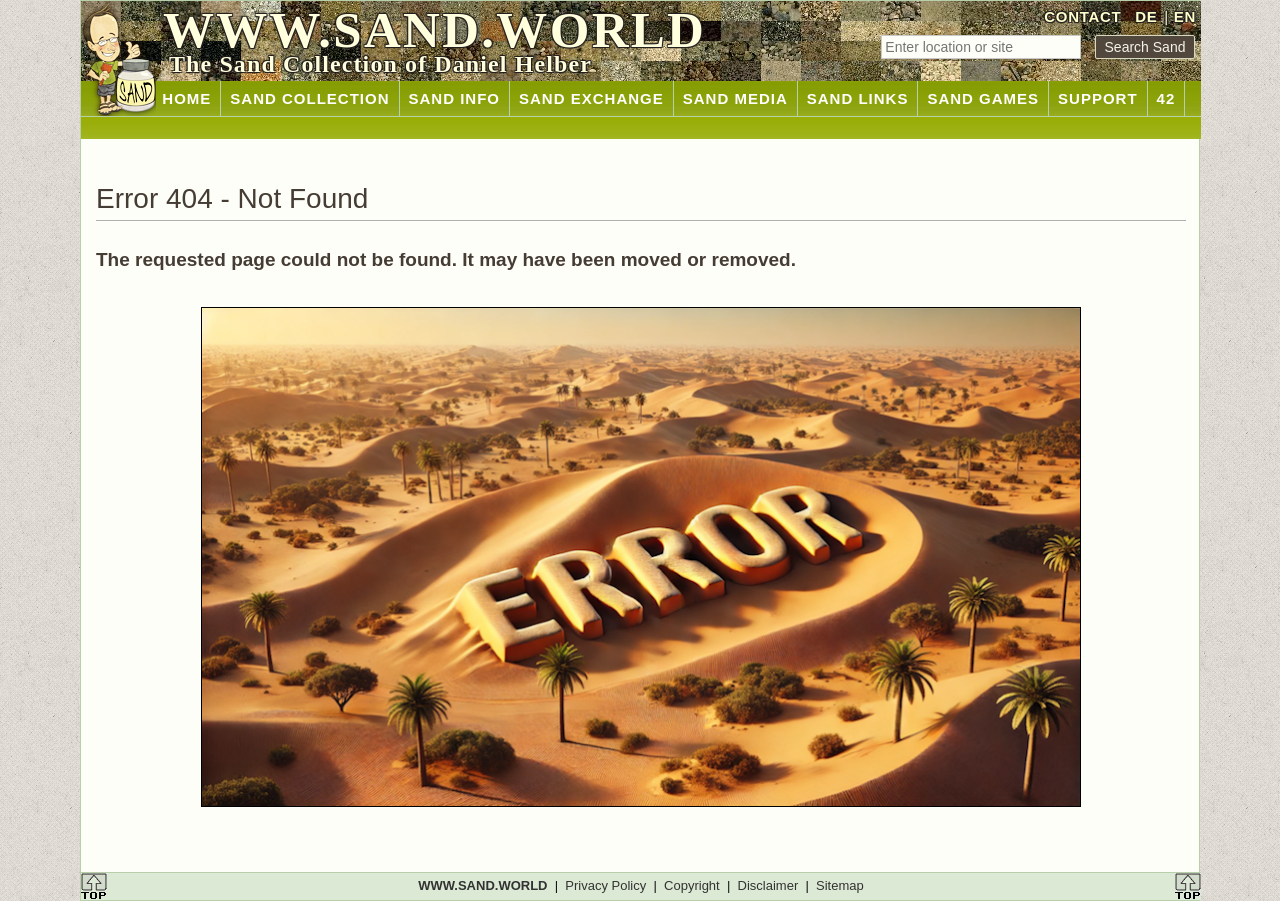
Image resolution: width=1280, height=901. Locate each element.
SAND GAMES (983, 98)
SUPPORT (1098, 98)
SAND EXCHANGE (591, 98)
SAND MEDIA (735, 98)
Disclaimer (768, 885)
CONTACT (1082, 16)
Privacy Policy (605, 885)
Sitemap (840, 885)
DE (1146, 16)
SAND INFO (455, 98)
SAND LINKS (858, 98)
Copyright (692, 885)
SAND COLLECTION (309, 98)
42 (1166, 98)
